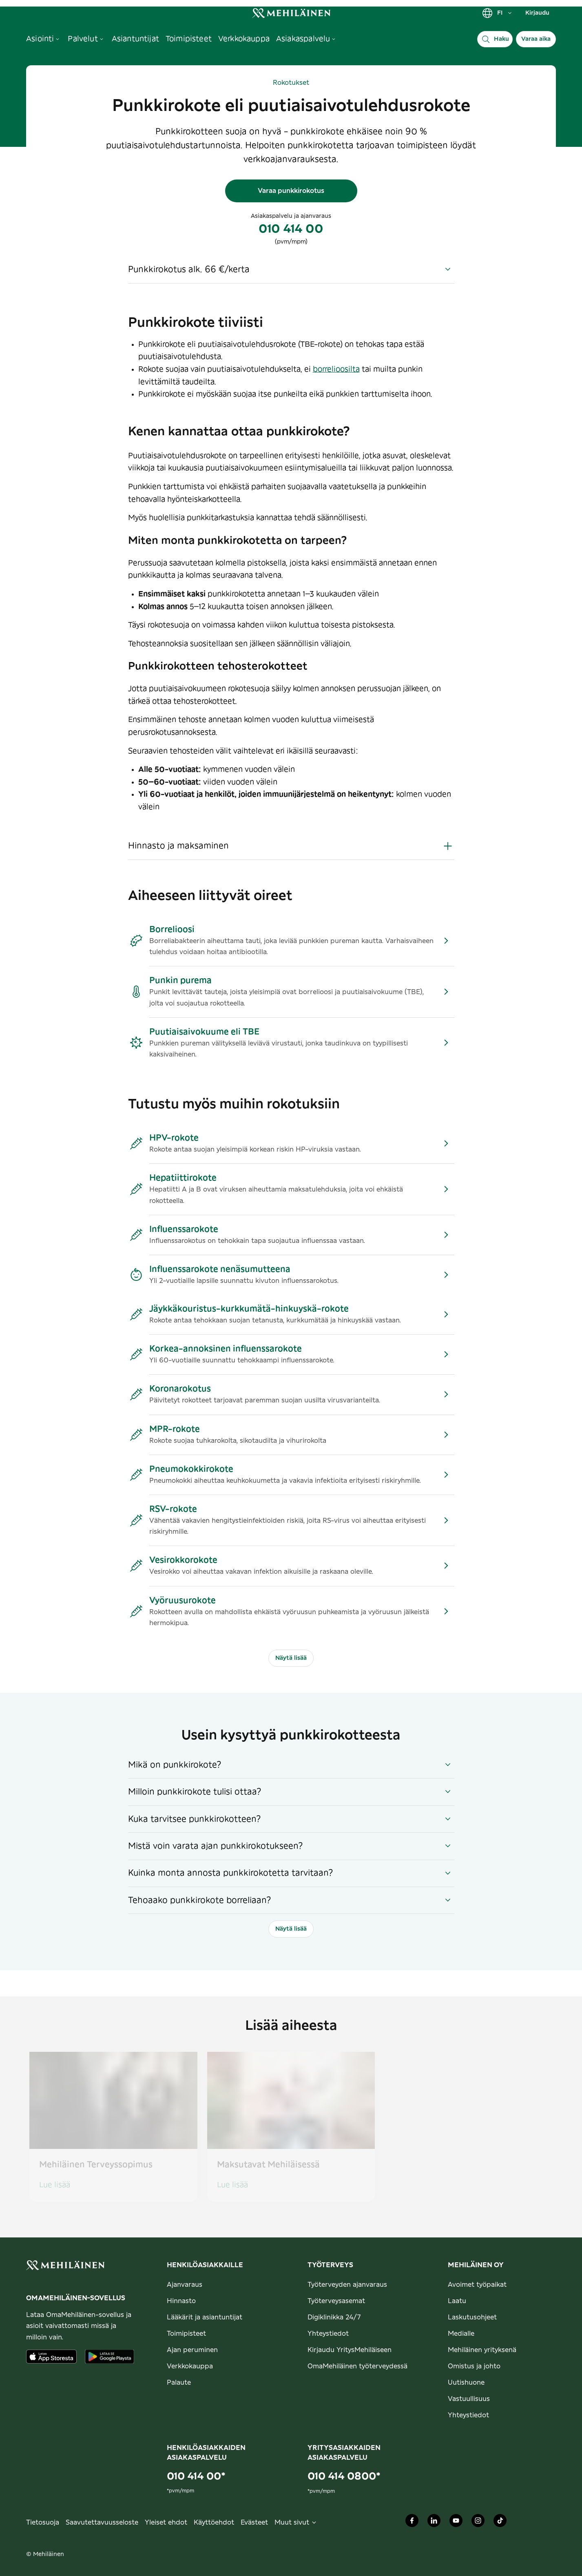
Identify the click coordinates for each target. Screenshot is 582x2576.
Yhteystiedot (328, 2333)
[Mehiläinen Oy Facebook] (412, 2522)
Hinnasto (181, 2301)
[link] (291, 12)
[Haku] (495, 39)
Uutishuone (466, 2382)
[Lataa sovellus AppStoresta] (51, 2357)
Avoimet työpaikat (477, 2284)
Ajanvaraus (184, 2284)
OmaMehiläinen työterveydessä (357, 2366)
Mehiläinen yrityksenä (482, 2350)
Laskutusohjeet (472, 2317)
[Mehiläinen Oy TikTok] (500, 2522)
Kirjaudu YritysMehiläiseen (350, 2350)
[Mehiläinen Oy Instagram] (478, 2522)
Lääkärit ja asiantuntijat (204, 2317)
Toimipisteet (186, 2333)
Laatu (457, 2301)
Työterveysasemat (336, 2301)
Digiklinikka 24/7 (334, 2317)
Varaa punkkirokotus (291, 191)
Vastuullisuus (469, 2399)
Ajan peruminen (192, 2350)
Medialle (461, 2333)
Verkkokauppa (190, 2366)
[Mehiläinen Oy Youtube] (456, 2522)
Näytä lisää (291, 1658)
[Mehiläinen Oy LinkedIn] (434, 2522)
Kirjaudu (537, 13)
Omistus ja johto (474, 2366)
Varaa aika (536, 39)
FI (497, 13)
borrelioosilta (336, 369)
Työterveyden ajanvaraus (347, 2284)
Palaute (179, 2382)
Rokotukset (291, 83)
